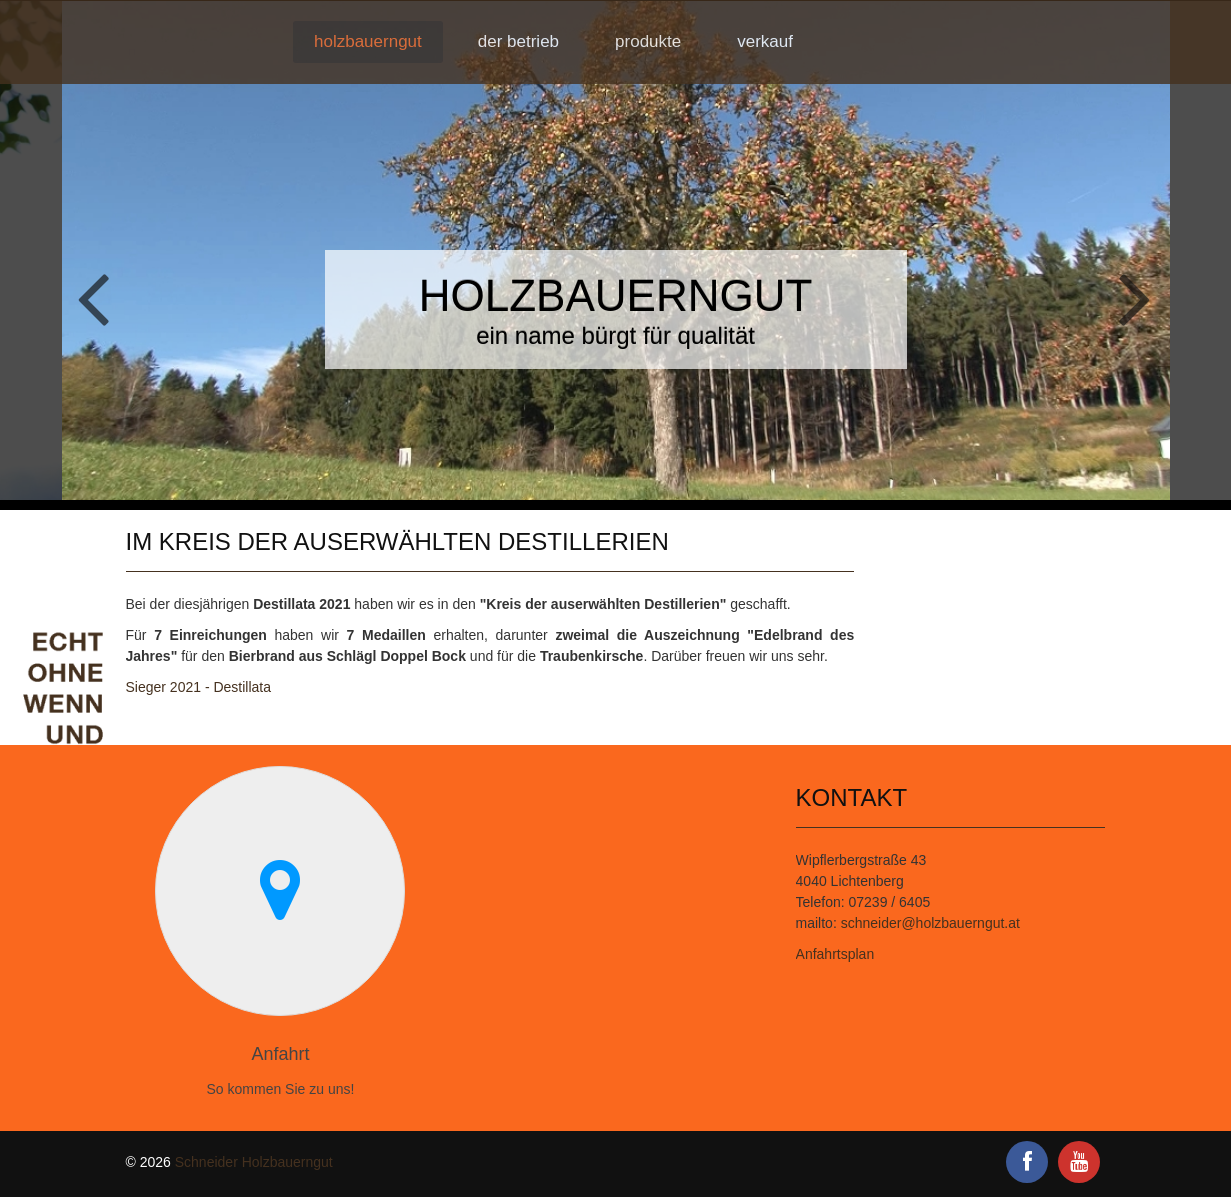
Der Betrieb (518, 41)
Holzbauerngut (368, 41)
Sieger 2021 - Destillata (199, 687)
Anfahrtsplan (835, 954)
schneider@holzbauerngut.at (930, 923)
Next (1143, 300)
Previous (88, 300)
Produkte (648, 41)
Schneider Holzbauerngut (254, 1162)
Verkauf (765, 41)
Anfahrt (280, 1054)
